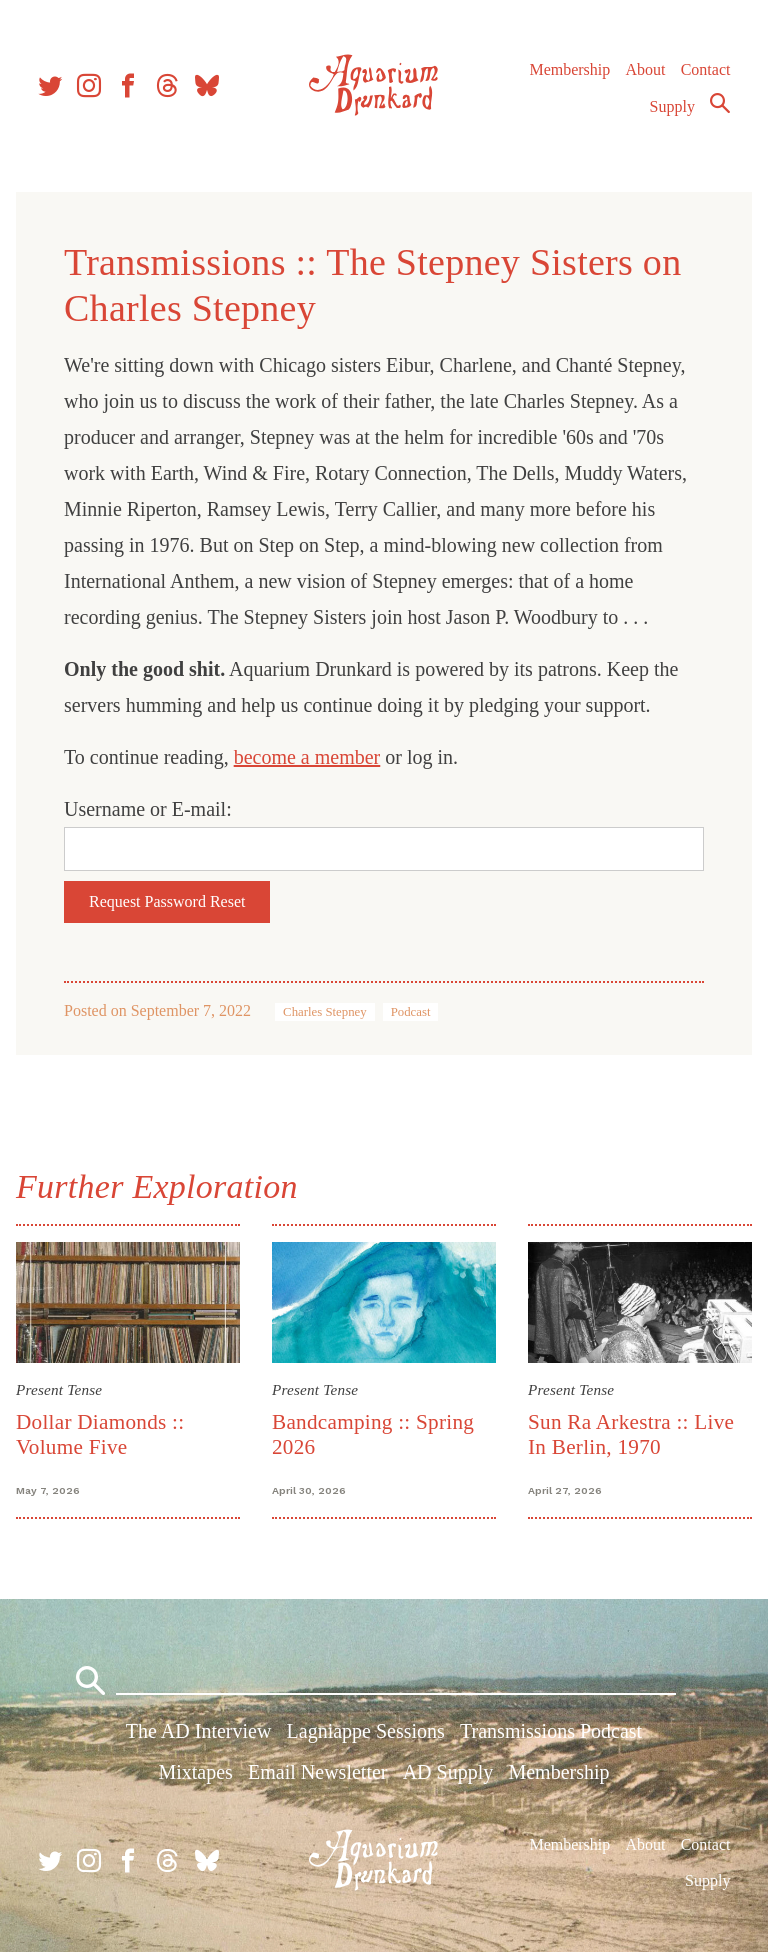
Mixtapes (195, 1772)
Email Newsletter (317, 1772)
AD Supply (448, 1772)
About (645, 69)
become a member (307, 757)
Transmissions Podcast (551, 1731)
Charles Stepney (325, 1012)
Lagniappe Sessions (366, 1731)
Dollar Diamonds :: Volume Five (100, 1434)
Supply (672, 106)
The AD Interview (199, 1731)
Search (720, 103)
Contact (706, 69)
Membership (569, 69)
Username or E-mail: (148, 809)
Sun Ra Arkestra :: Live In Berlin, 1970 (631, 1434)
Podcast (411, 1012)
